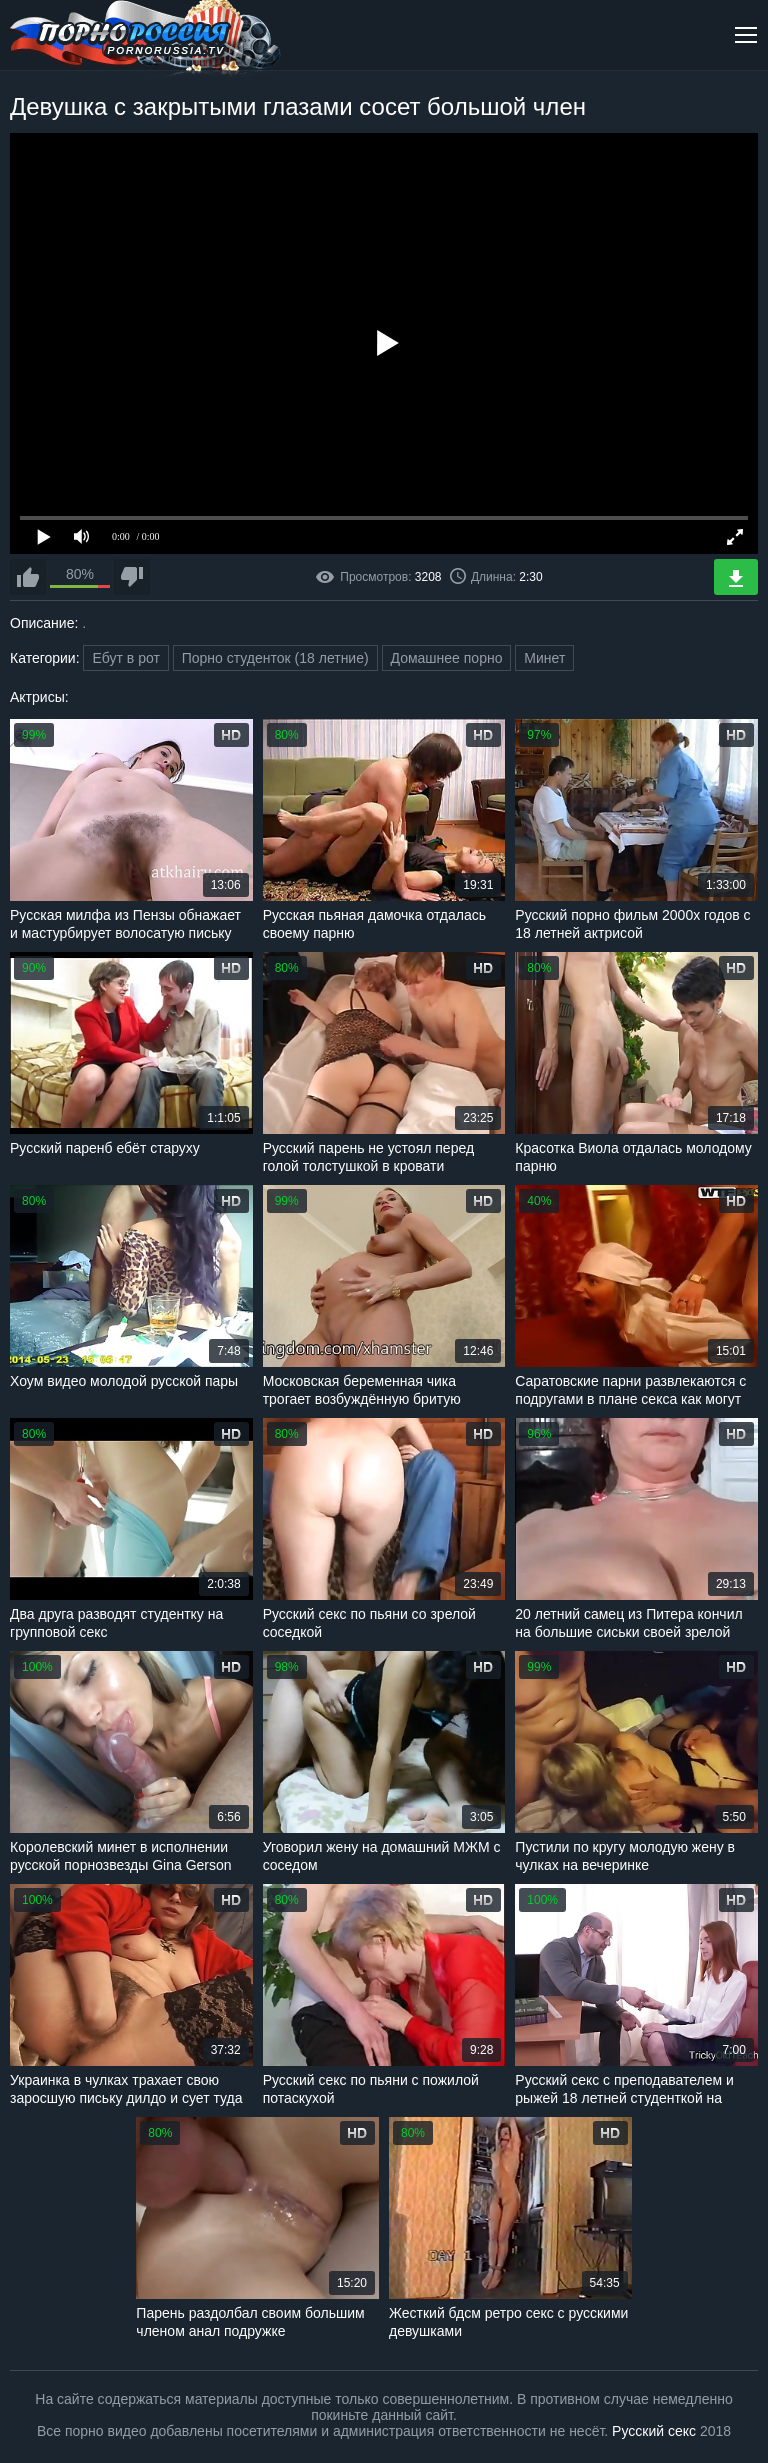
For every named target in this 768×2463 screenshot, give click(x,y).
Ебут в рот (125, 658)
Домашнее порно (447, 658)
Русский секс (654, 2431)
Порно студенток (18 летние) (275, 658)
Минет (544, 658)
